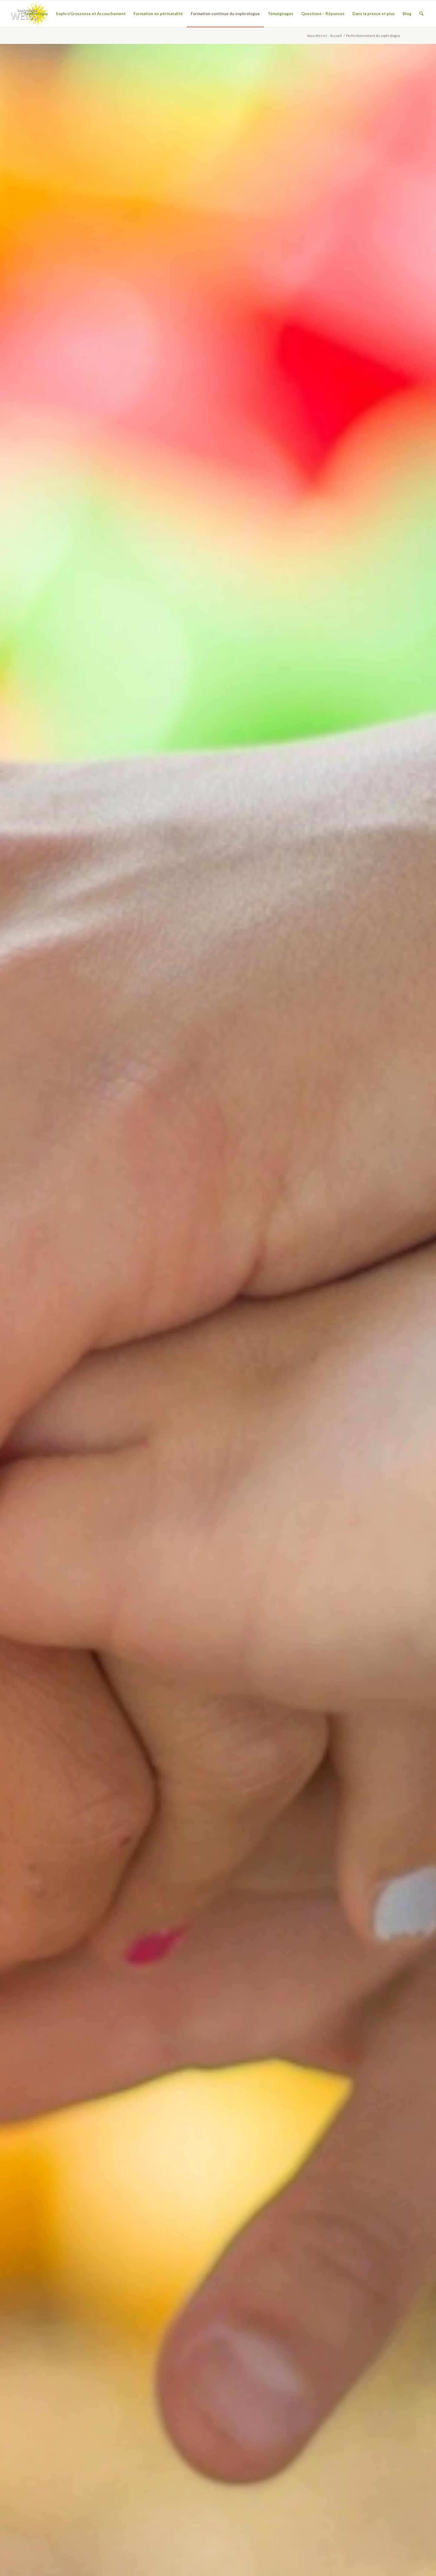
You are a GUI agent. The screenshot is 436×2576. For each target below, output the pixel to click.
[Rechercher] (421, 13)
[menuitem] (36, 13)
